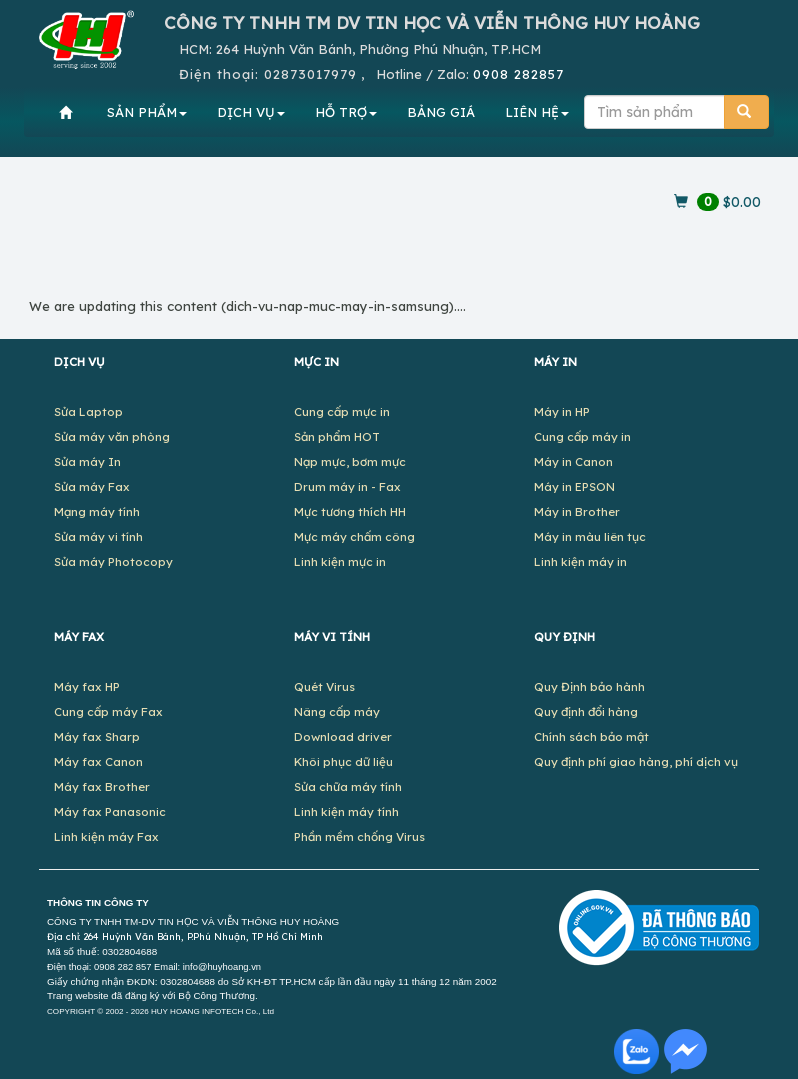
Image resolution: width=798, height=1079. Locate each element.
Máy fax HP (87, 686)
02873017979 (310, 74)
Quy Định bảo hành (589, 686)
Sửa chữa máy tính (348, 786)
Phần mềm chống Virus (359, 836)
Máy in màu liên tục (590, 536)
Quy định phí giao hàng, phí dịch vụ (636, 761)
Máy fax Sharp (97, 736)
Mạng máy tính (97, 511)
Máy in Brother (577, 511)
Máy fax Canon (98, 761)
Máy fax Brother (102, 786)
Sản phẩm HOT (337, 436)
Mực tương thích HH (350, 511)
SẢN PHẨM (147, 112)
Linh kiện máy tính (346, 811)
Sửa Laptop (88, 411)
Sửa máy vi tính (98, 536)
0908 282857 (518, 74)
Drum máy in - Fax (347, 486)
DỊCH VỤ (251, 112)
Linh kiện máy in (580, 561)
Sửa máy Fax (92, 486)
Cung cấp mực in (342, 411)
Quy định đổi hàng (586, 711)
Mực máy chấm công (354, 536)
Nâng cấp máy (337, 711)
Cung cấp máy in (582, 436)
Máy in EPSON (574, 486)
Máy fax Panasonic (110, 811)
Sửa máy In (87, 461)
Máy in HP (562, 411)
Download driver (343, 736)
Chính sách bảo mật (591, 736)
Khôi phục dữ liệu (343, 761)
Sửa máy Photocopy (113, 561)
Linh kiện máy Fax (106, 836)
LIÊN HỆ (537, 112)
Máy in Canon (573, 461)
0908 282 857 (122, 967)
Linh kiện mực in (340, 561)
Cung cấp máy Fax (108, 711)
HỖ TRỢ (346, 112)
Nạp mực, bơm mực (350, 461)
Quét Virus (324, 686)
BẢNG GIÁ (441, 112)
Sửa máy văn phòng (112, 436)
